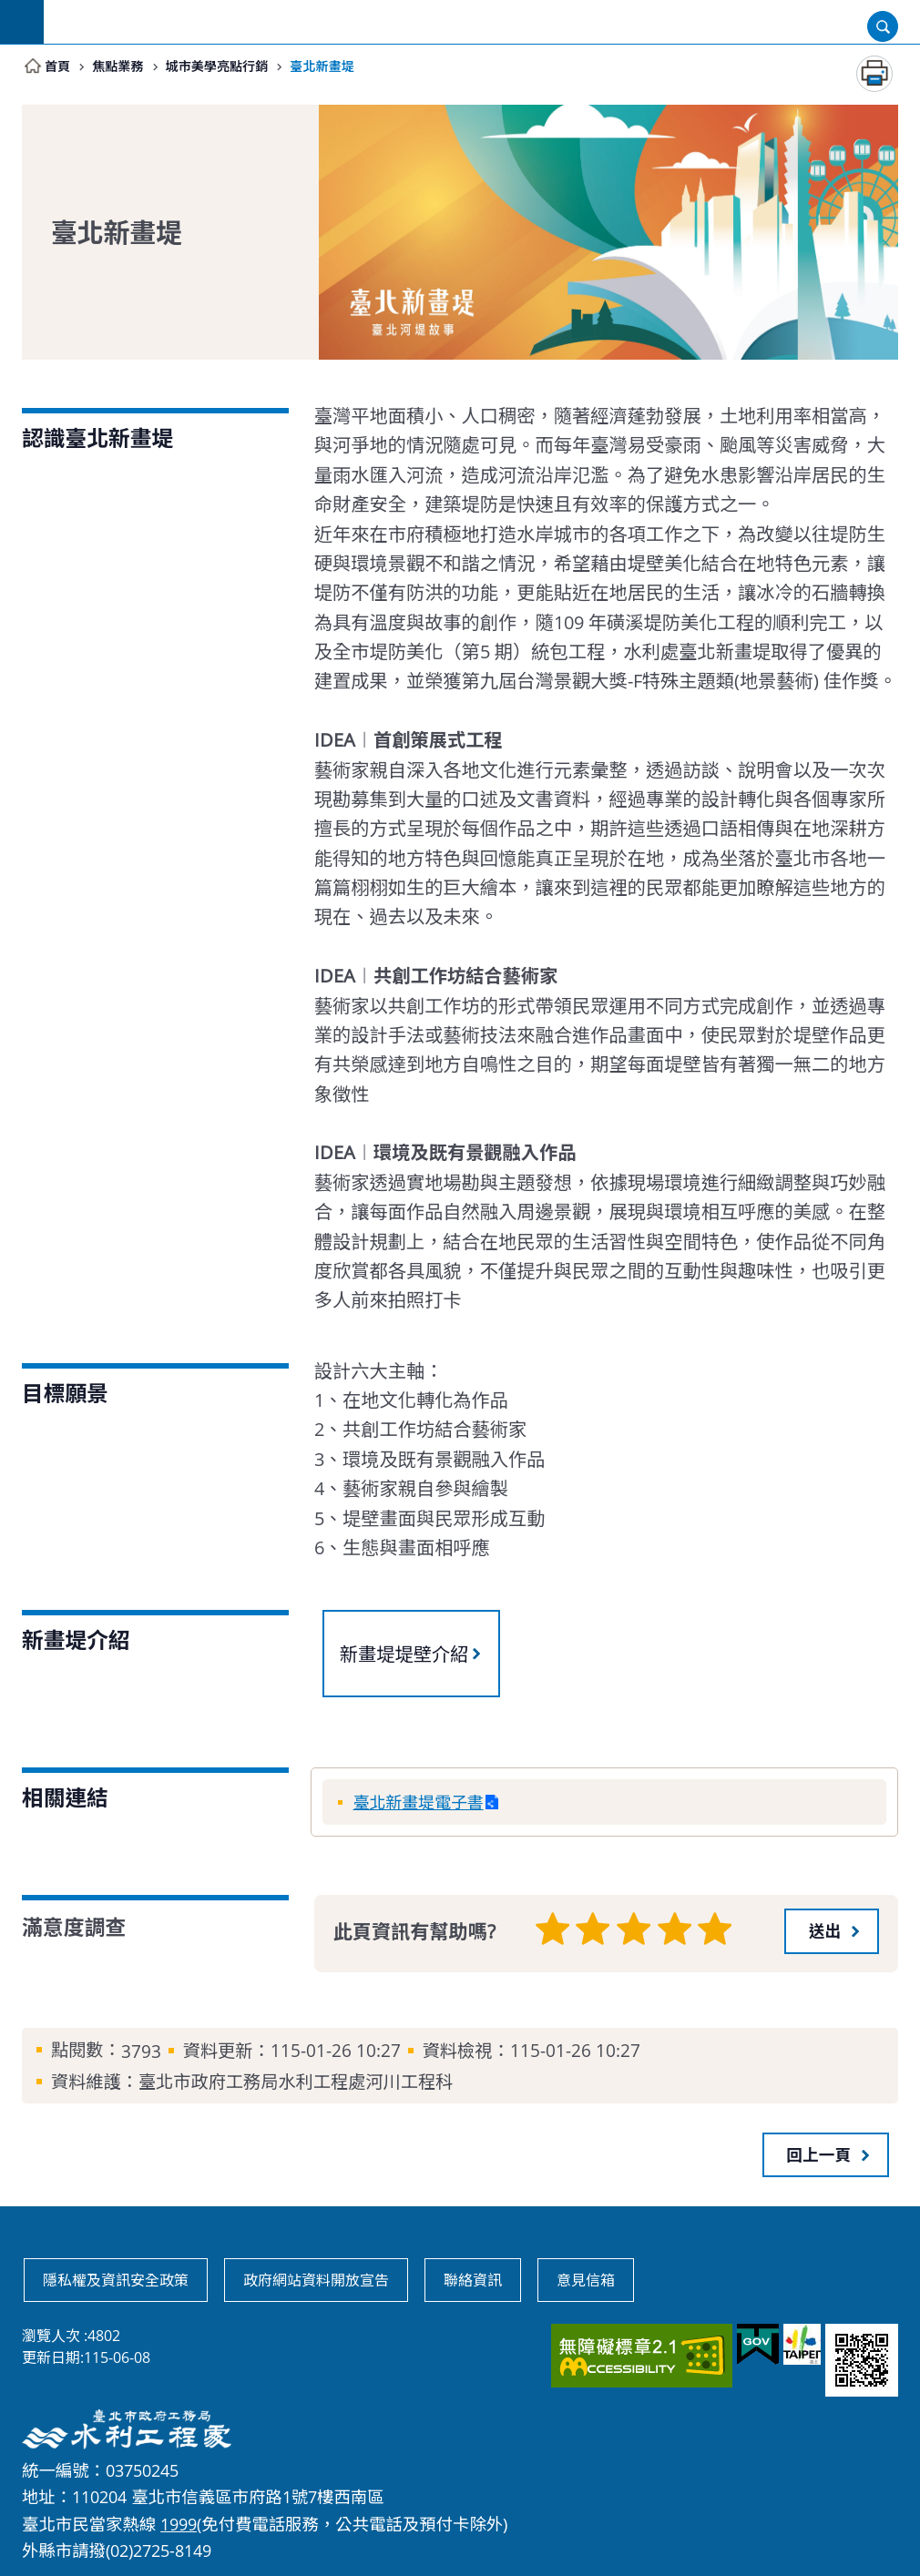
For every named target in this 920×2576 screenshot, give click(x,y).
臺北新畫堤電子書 (423, 1802)
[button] (831, 1929)
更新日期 (51, 2357)
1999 (178, 2521)
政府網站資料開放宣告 (316, 2279)
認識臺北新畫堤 (97, 438)
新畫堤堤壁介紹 (404, 1654)
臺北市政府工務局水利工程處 (482, 22)
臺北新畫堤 (347, 66)
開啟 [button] (882, 26)
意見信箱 (586, 2279)
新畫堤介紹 (76, 1640)
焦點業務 (124, 66)
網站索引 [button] (22, 22)
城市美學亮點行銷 (232, 66)
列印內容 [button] (874, 74)
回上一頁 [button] (819, 2153)
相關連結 (65, 1798)
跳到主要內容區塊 (9, 9)
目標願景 (65, 1394)
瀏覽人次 (51, 2335)
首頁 (59, 66)
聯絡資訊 (473, 2279)
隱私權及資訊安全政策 (116, 2279)
